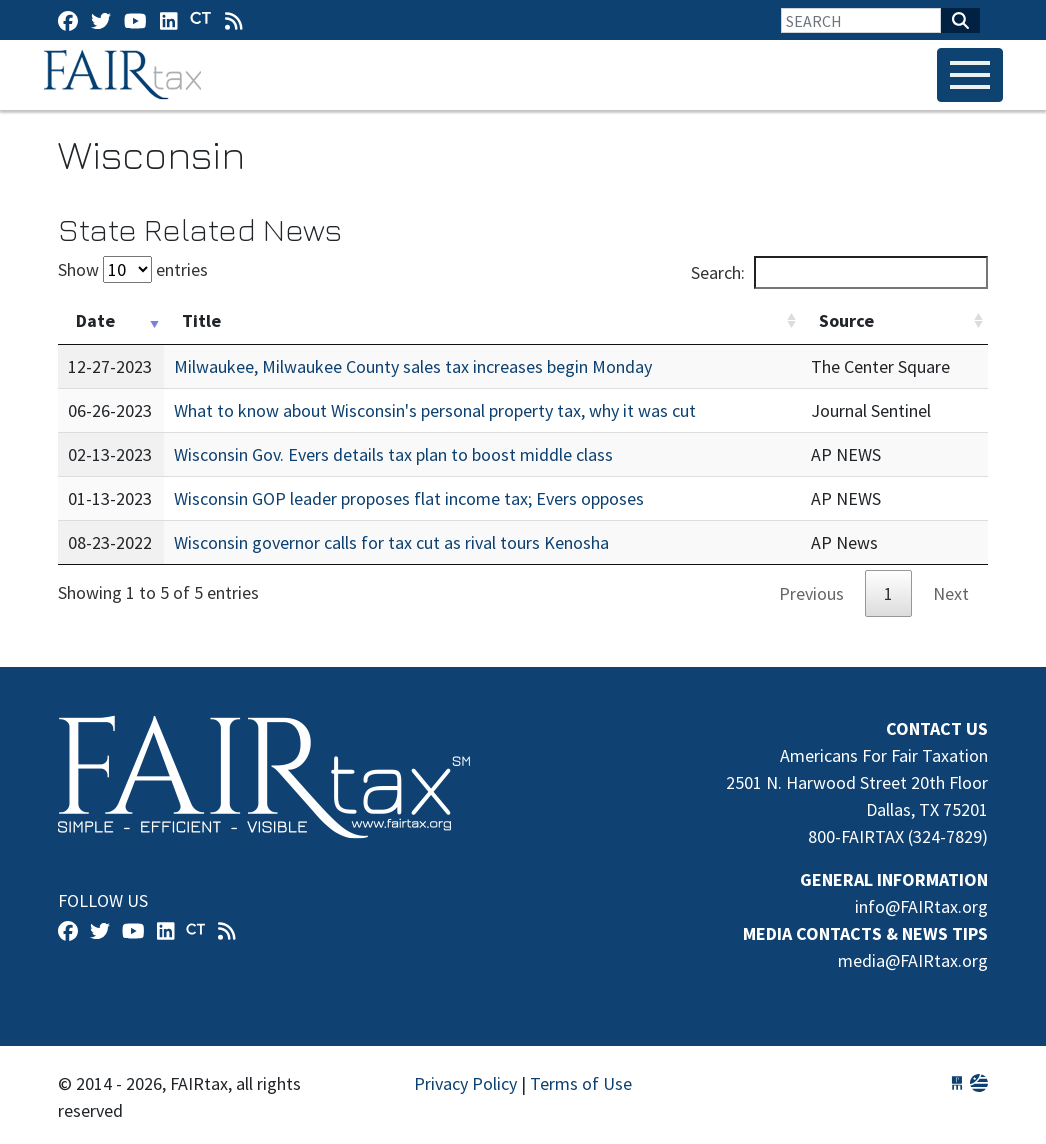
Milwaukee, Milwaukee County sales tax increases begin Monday (413, 366)
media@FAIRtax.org (913, 960)
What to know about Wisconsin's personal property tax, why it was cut (435, 410)
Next (951, 593)
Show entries (133, 269)
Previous (811, 593)
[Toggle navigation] (970, 75)
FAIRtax (125, 75)
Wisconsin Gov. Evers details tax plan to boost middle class (393, 454)
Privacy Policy (465, 1083)
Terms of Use (581, 1083)
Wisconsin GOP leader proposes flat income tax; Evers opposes (409, 498)
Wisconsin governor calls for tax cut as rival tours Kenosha (391, 542)
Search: (839, 272)
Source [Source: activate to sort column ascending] (846, 320)
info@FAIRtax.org (921, 906)
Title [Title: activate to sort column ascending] (201, 320)
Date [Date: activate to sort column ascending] (95, 320)
